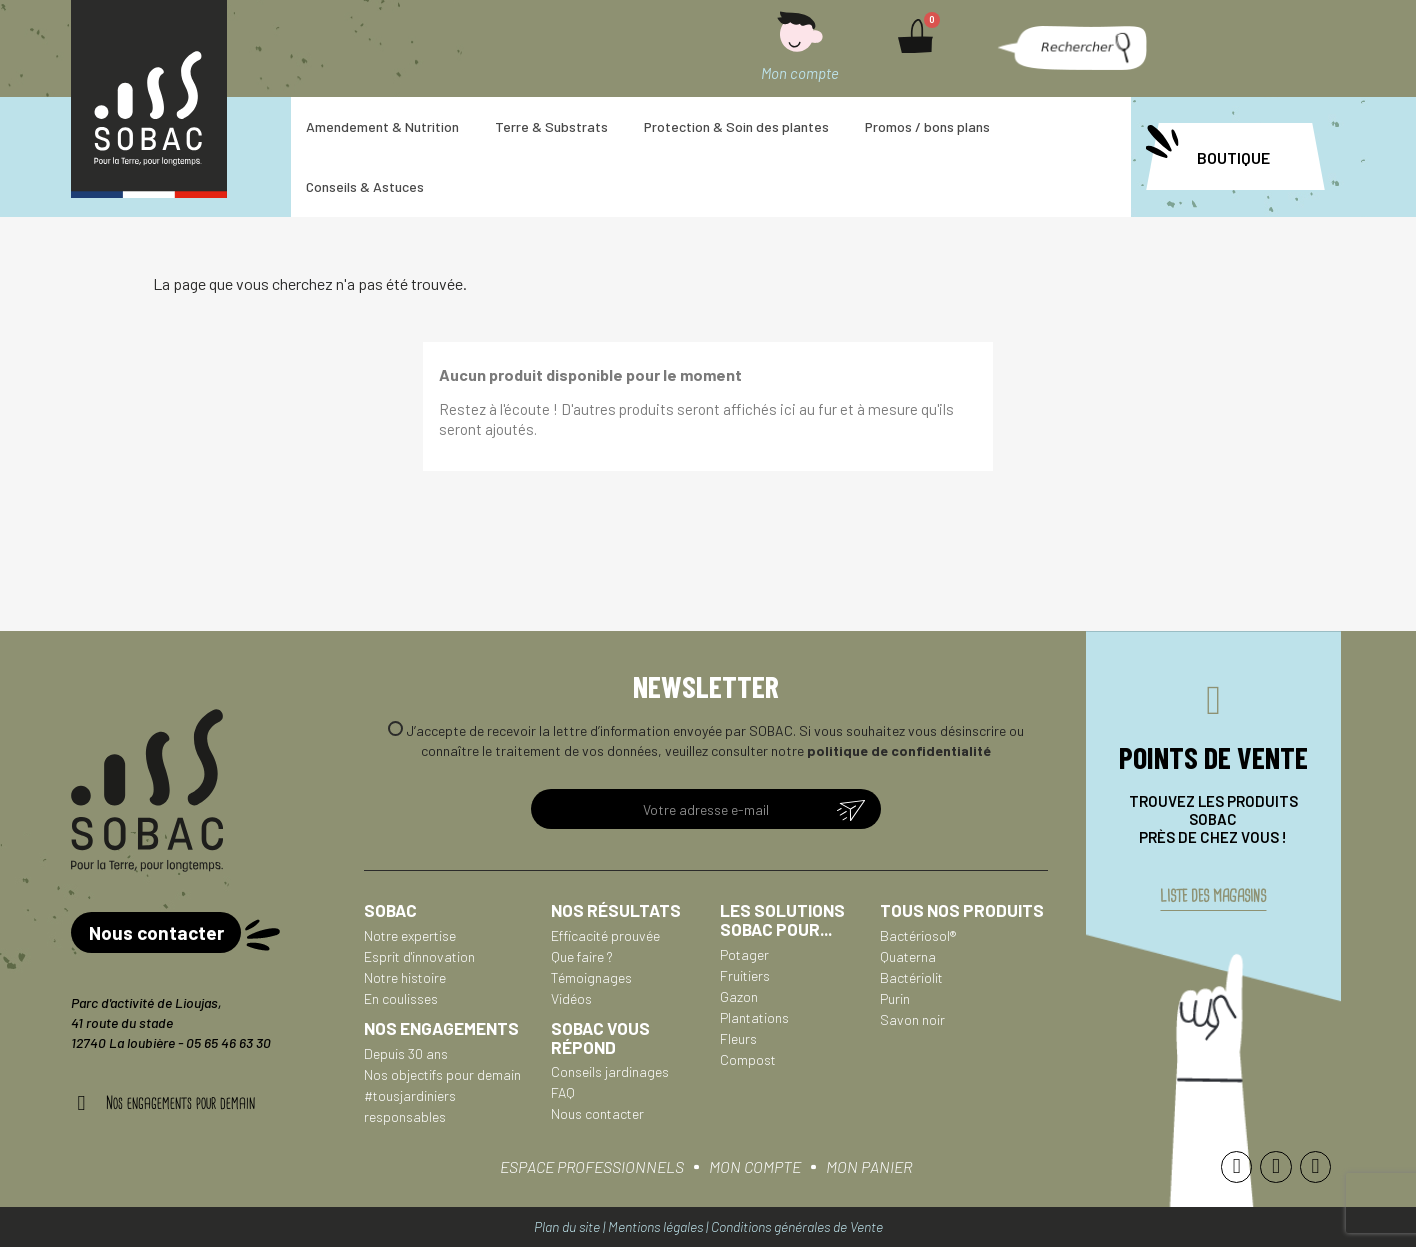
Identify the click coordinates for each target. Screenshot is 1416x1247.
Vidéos (571, 998)
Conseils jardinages (610, 1071)
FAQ (563, 1092)
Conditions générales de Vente (797, 1226)
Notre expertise (410, 935)
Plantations (754, 1017)
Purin (895, 998)
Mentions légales (655, 1226)
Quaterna (908, 956)
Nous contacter (597, 1113)
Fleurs (738, 1038)
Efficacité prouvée (605, 935)
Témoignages (591, 977)
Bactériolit (911, 977)
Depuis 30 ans (406, 1053)
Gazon (739, 996)
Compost (748, 1059)
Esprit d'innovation (419, 956)
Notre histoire (405, 977)
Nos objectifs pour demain (442, 1074)
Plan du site (567, 1226)
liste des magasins (1213, 905)
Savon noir (912, 1019)
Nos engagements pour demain (180, 1103)
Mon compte (800, 73)
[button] (1069, 48)
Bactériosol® (918, 935)
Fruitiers (745, 975)
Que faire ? (582, 956)
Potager (744, 954)
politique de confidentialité (899, 750)
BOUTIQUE (1233, 157)
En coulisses (401, 998)
